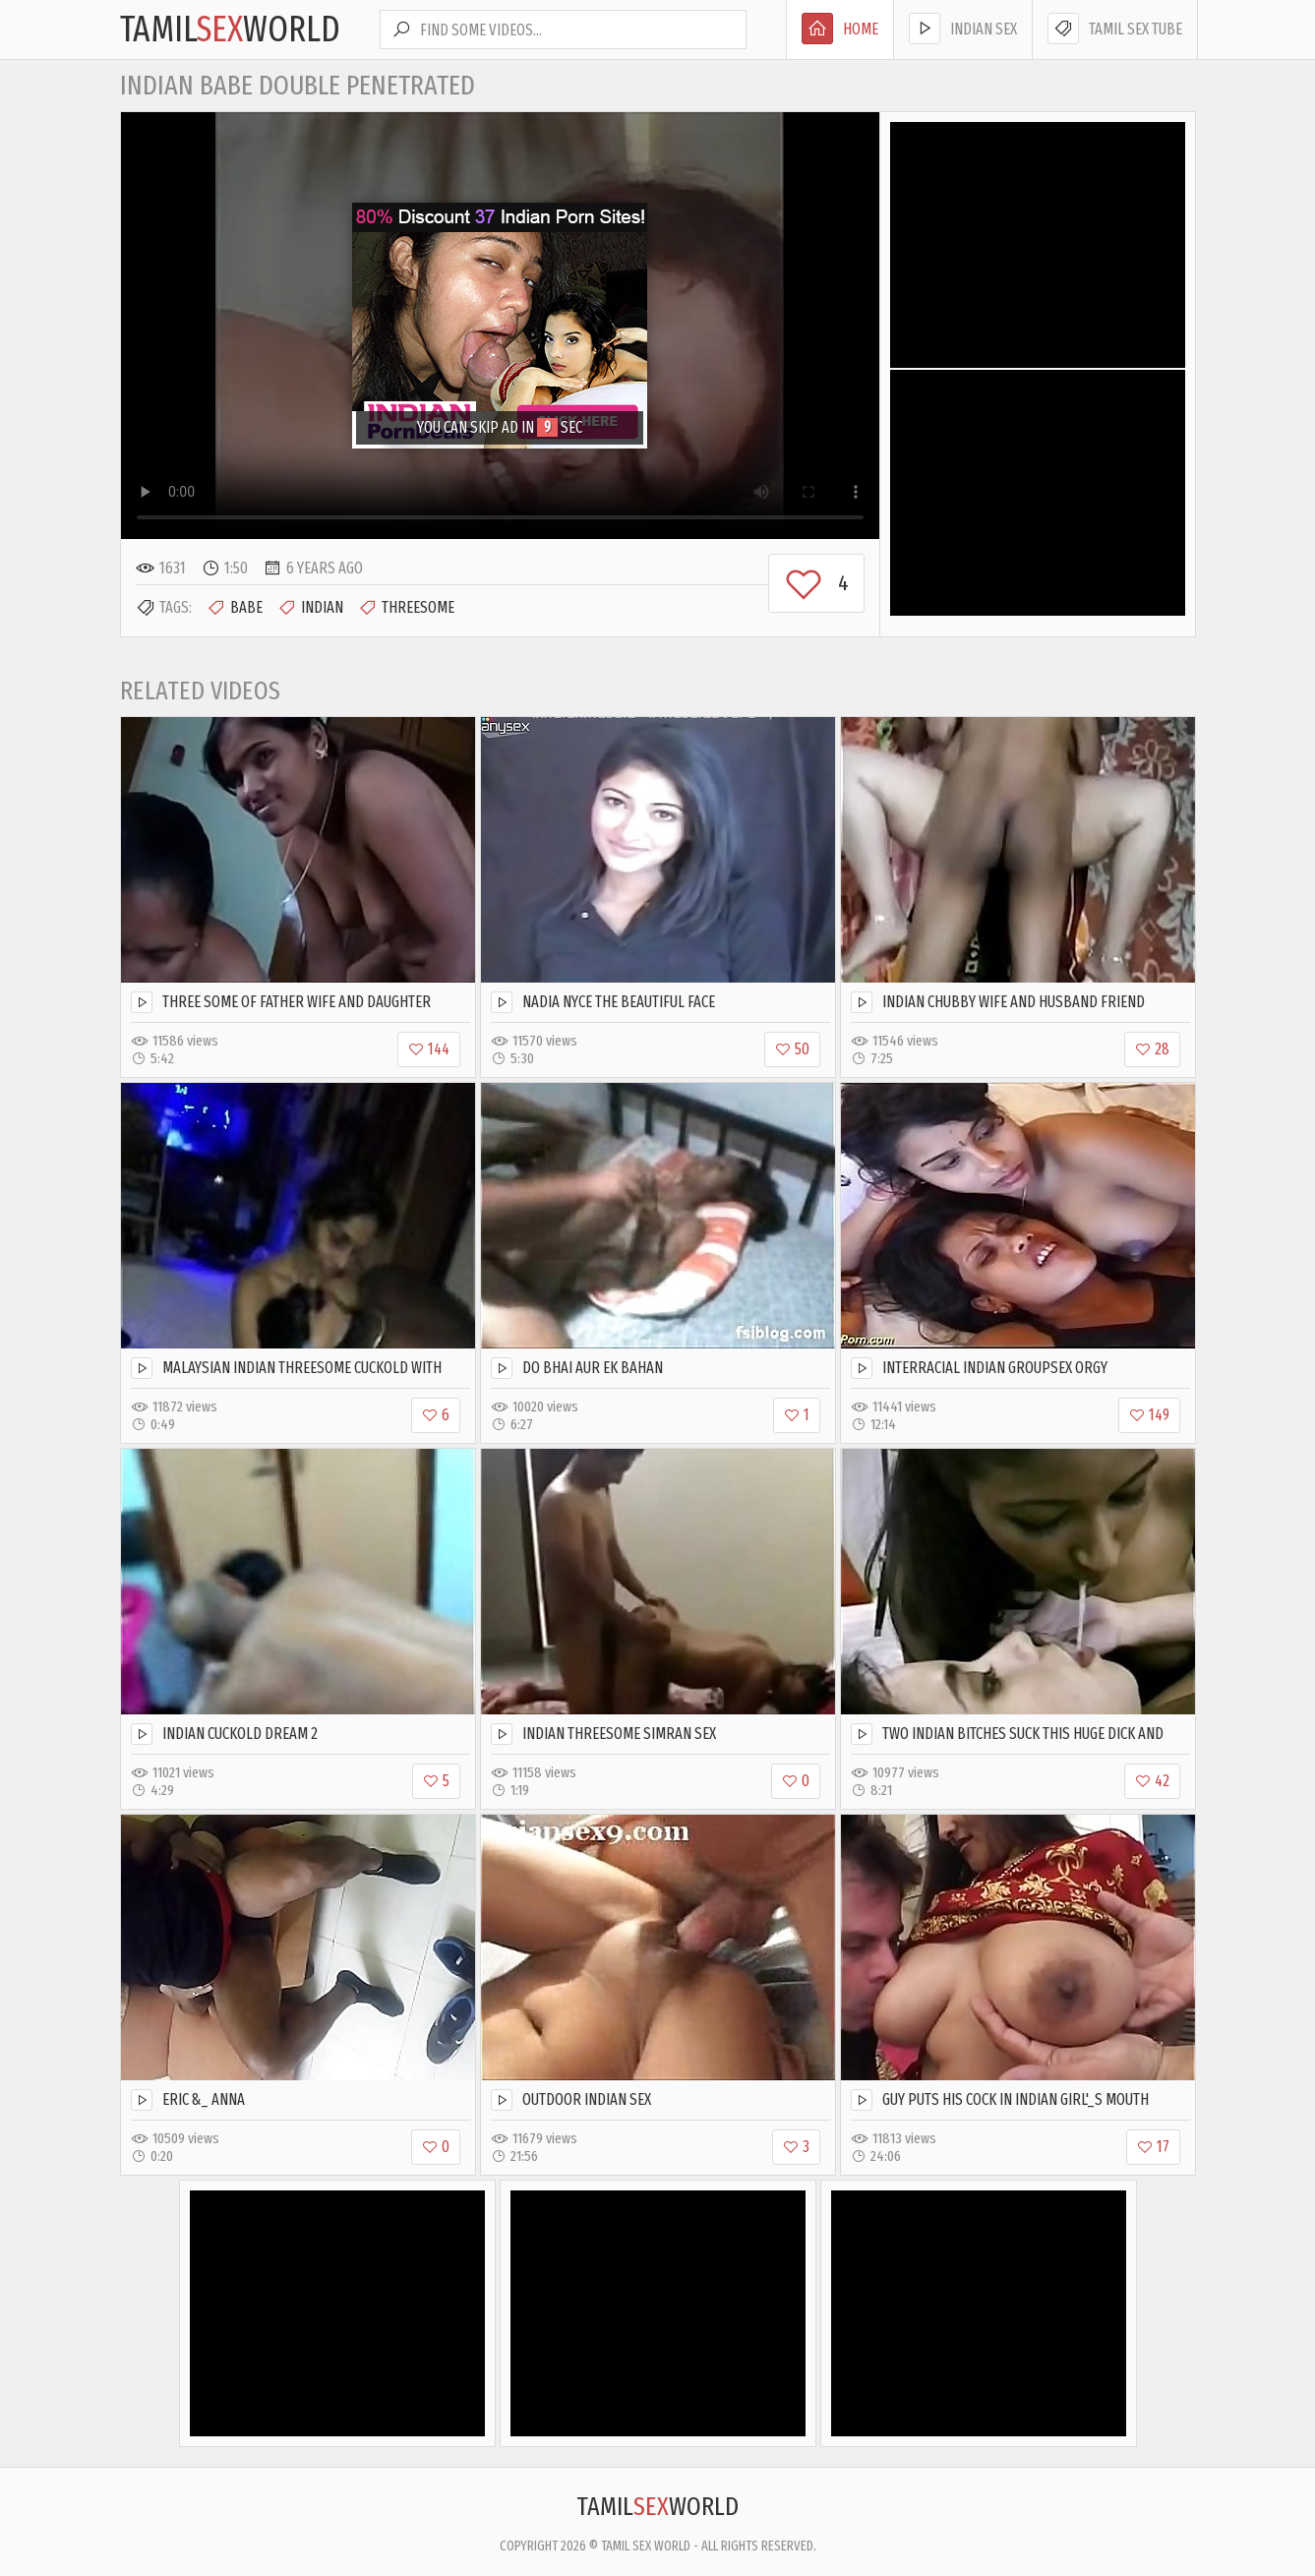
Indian (310, 608)
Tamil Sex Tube (1114, 28)
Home (840, 28)
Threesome (406, 608)
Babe (235, 608)
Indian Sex (963, 28)
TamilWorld (230, 29)
